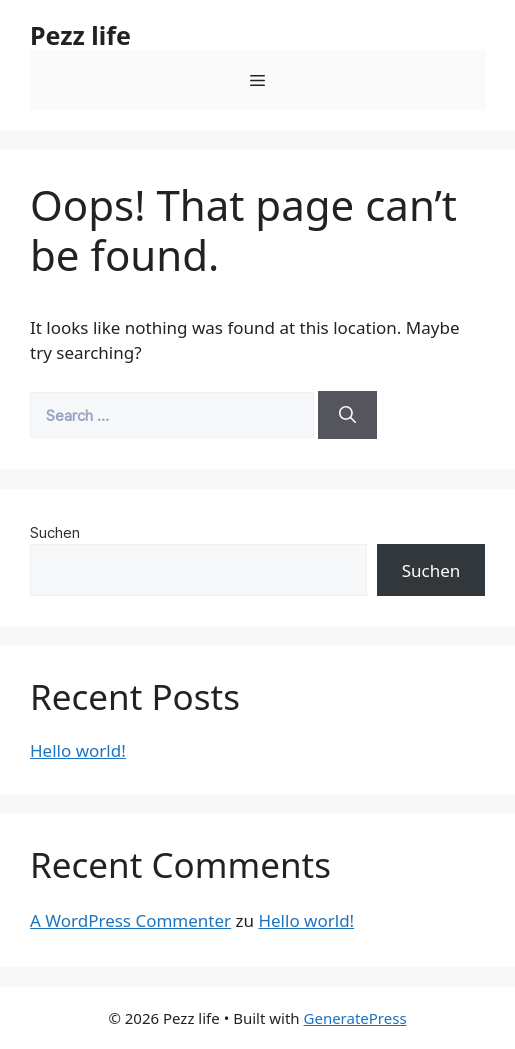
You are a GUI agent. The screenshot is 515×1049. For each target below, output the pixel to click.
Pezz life (80, 35)
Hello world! (78, 750)
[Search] (347, 415)
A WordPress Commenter (130, 920)
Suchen (55, 532)
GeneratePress (355, 1018)
